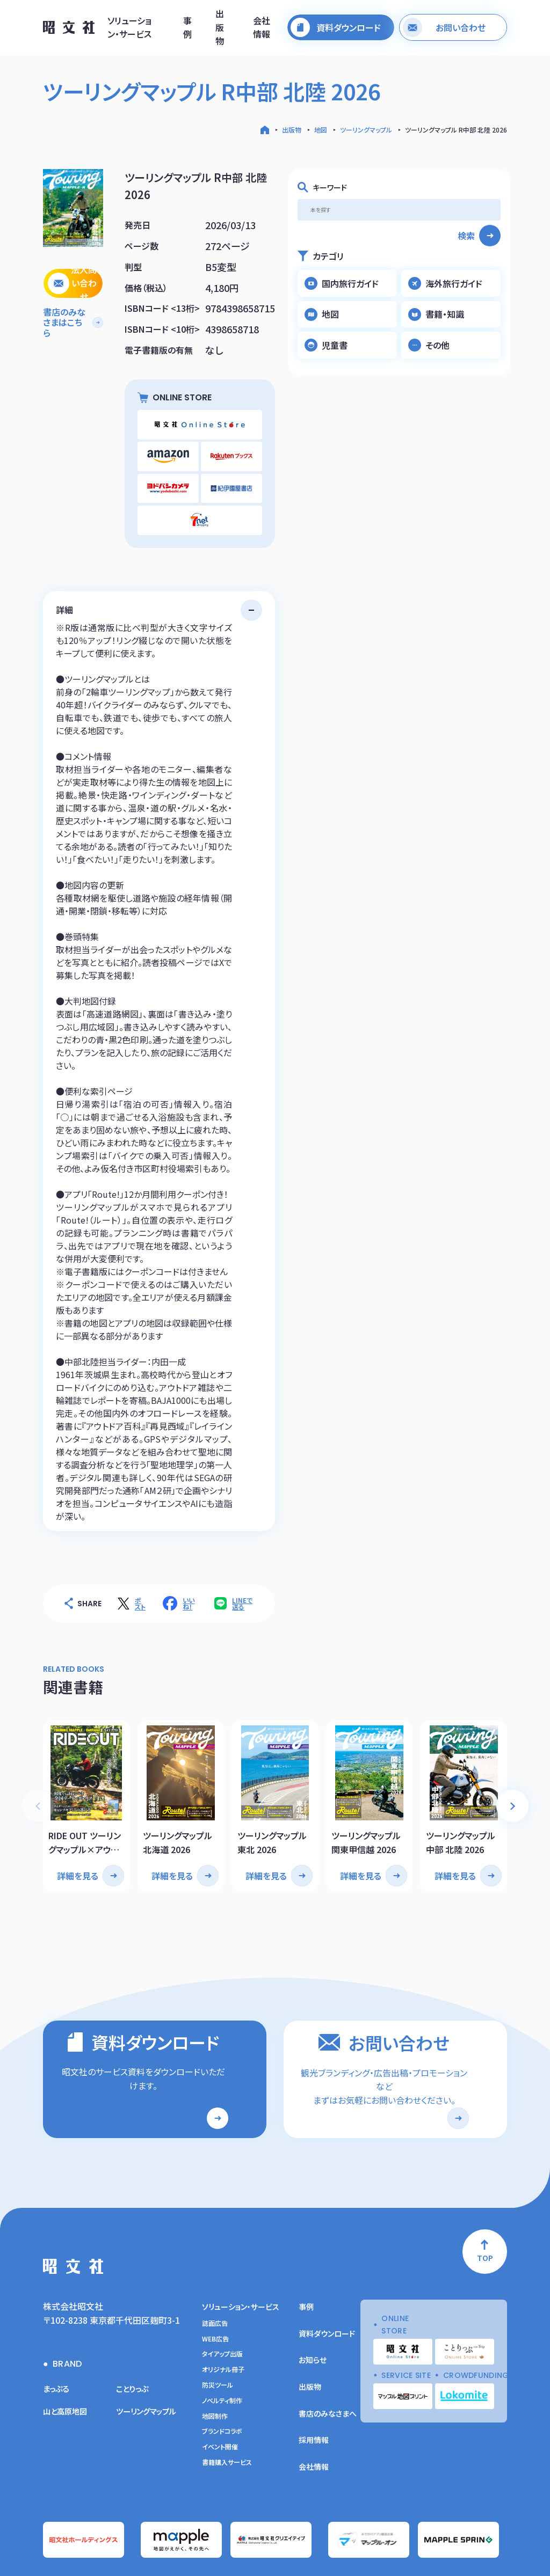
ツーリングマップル (366, 129)
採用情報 (314, 2389)
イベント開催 (220, 2396)
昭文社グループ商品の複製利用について (459, 2553)
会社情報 (261, 30)
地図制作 (215, 2365)
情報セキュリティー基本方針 (233, 2553)
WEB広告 (215, 2288)
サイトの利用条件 (296, 2553)
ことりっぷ (134, 2337)
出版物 (219, 30)
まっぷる (58, 2337)
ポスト (140, 1560)
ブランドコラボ (222, 2381)
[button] (512, 1757)
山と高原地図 (68, 2360)
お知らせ (313, 2309)
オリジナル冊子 (223, 2319)
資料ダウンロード (327, 2283)
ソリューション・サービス (129, 30)
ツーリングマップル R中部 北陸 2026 (456, 129)
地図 (320, 129)
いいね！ (188, 1560)
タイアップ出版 (222, 2304)
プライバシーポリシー (163, 2553)
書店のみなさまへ (328, 2363)
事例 (187, 30)
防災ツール (217, 2334)
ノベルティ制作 (222, 2350)
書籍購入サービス (227, 2411)
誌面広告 (215, 2272)
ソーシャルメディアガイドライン (363, 2553)
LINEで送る (242, 1560)
